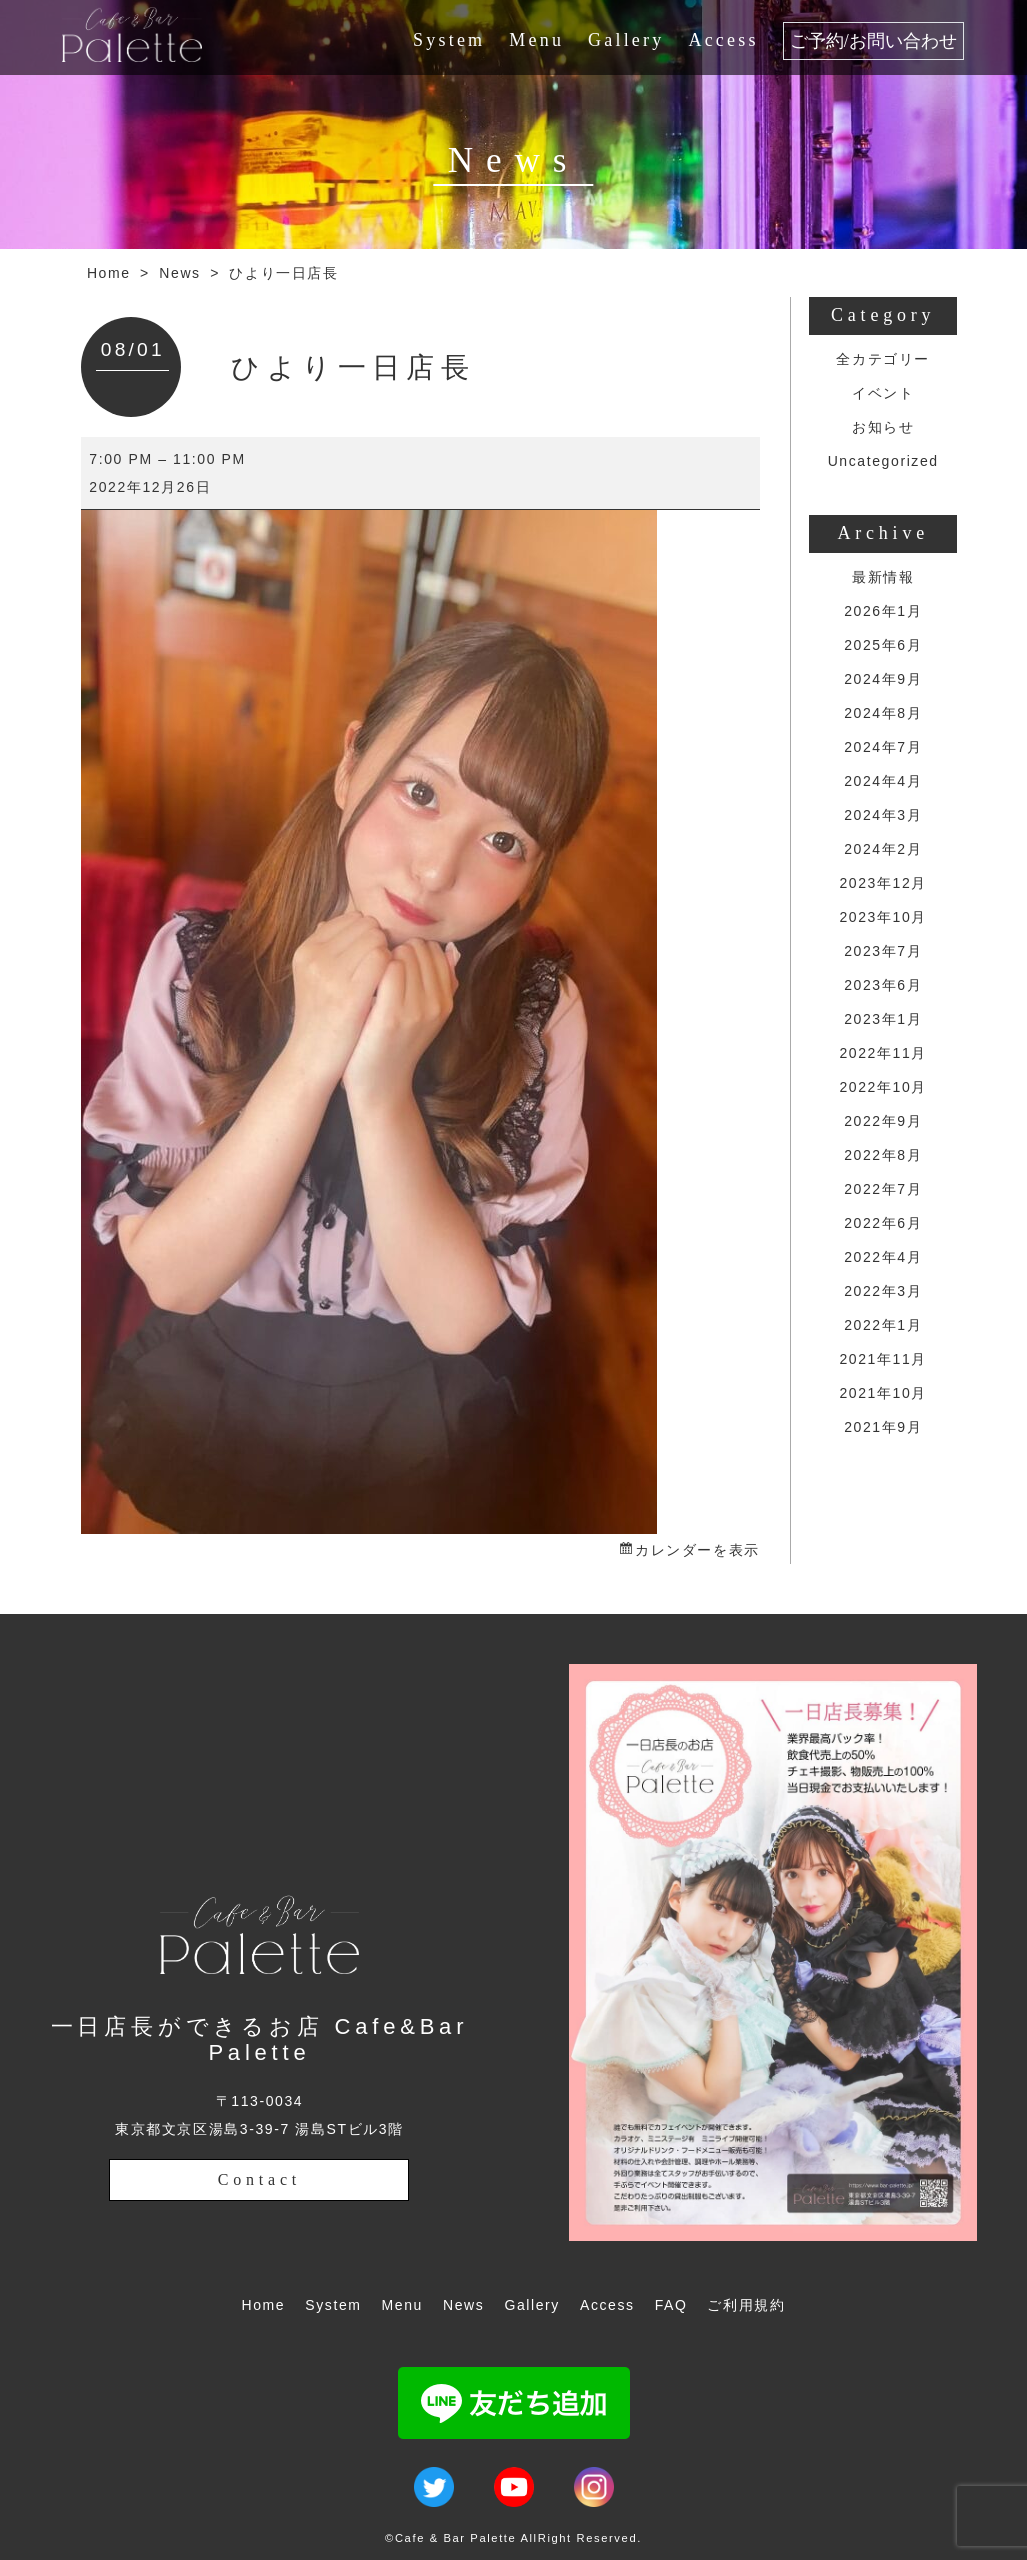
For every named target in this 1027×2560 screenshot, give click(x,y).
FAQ (671, 2305)
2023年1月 (883, 1019)
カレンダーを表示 (697, 1550)
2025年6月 (883, 645)
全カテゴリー (883, 359)
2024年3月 (883, 815)
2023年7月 (883, 951)
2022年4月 (883, 1257)
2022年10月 (883, 1087)
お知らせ (883, 427)
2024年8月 (883, 713)
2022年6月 (883, 1223)
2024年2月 (883, 849)
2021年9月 (883, 1427)
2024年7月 (883, 747)
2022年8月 (883, 1155)
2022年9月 (883, 1121)
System (449, 40)
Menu (536, 40)
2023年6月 (883, 985)
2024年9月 (883, 679)
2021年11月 (883, 1359)
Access (723, 40)
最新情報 (883, 577)
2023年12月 (883, 883)
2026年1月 (883, 611)
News (179, 273)
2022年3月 (883, 1291)
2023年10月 (883, 917)
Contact (259, 2179)
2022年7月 (883, 1189)
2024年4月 (883, 781)
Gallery (626, 40)
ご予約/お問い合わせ (873, 41)
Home (109, 273)
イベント (883, 393)
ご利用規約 (746, 2305)
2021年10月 (883, 1393)
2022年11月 (883, 1053)
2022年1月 (883, 1325)
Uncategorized (883, 461)
